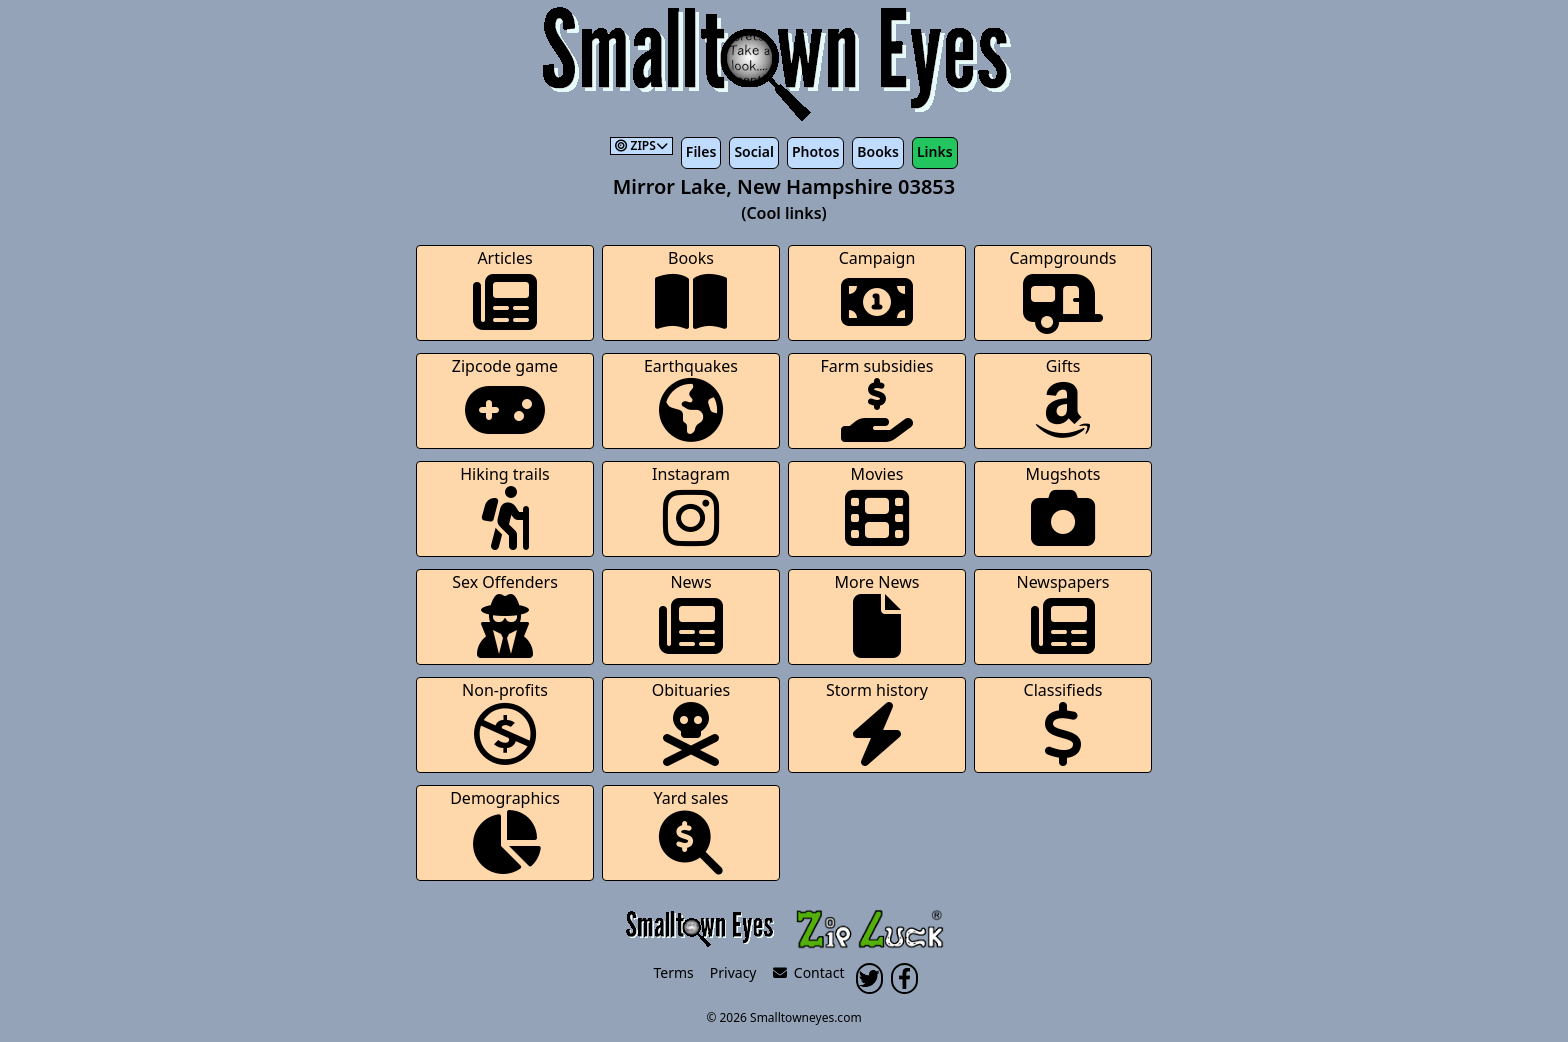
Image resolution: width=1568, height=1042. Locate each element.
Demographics (505, 830)
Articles (505, 290)
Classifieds (1063, 722)
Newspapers (1062, 614)
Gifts (1063, 398)
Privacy (733, 972)
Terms (674, 972)
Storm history (877, 722)
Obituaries (691, 722)
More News (877, 614)
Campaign (877, 290)
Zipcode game (505, 398)
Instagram (691, 506)
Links (935, 151)
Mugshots (1063, 506)
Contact (809, 972)
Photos (815, 151)
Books (878, 151)
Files (701, 151)
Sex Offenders (505, 614)
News (691, 614)
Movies (877, 506)
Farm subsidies (877, 398)
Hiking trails (505, 506)
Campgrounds (1063, 290)
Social (753, 151)
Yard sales (691, 830)
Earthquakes (691, 398)
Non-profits (505, 722)
